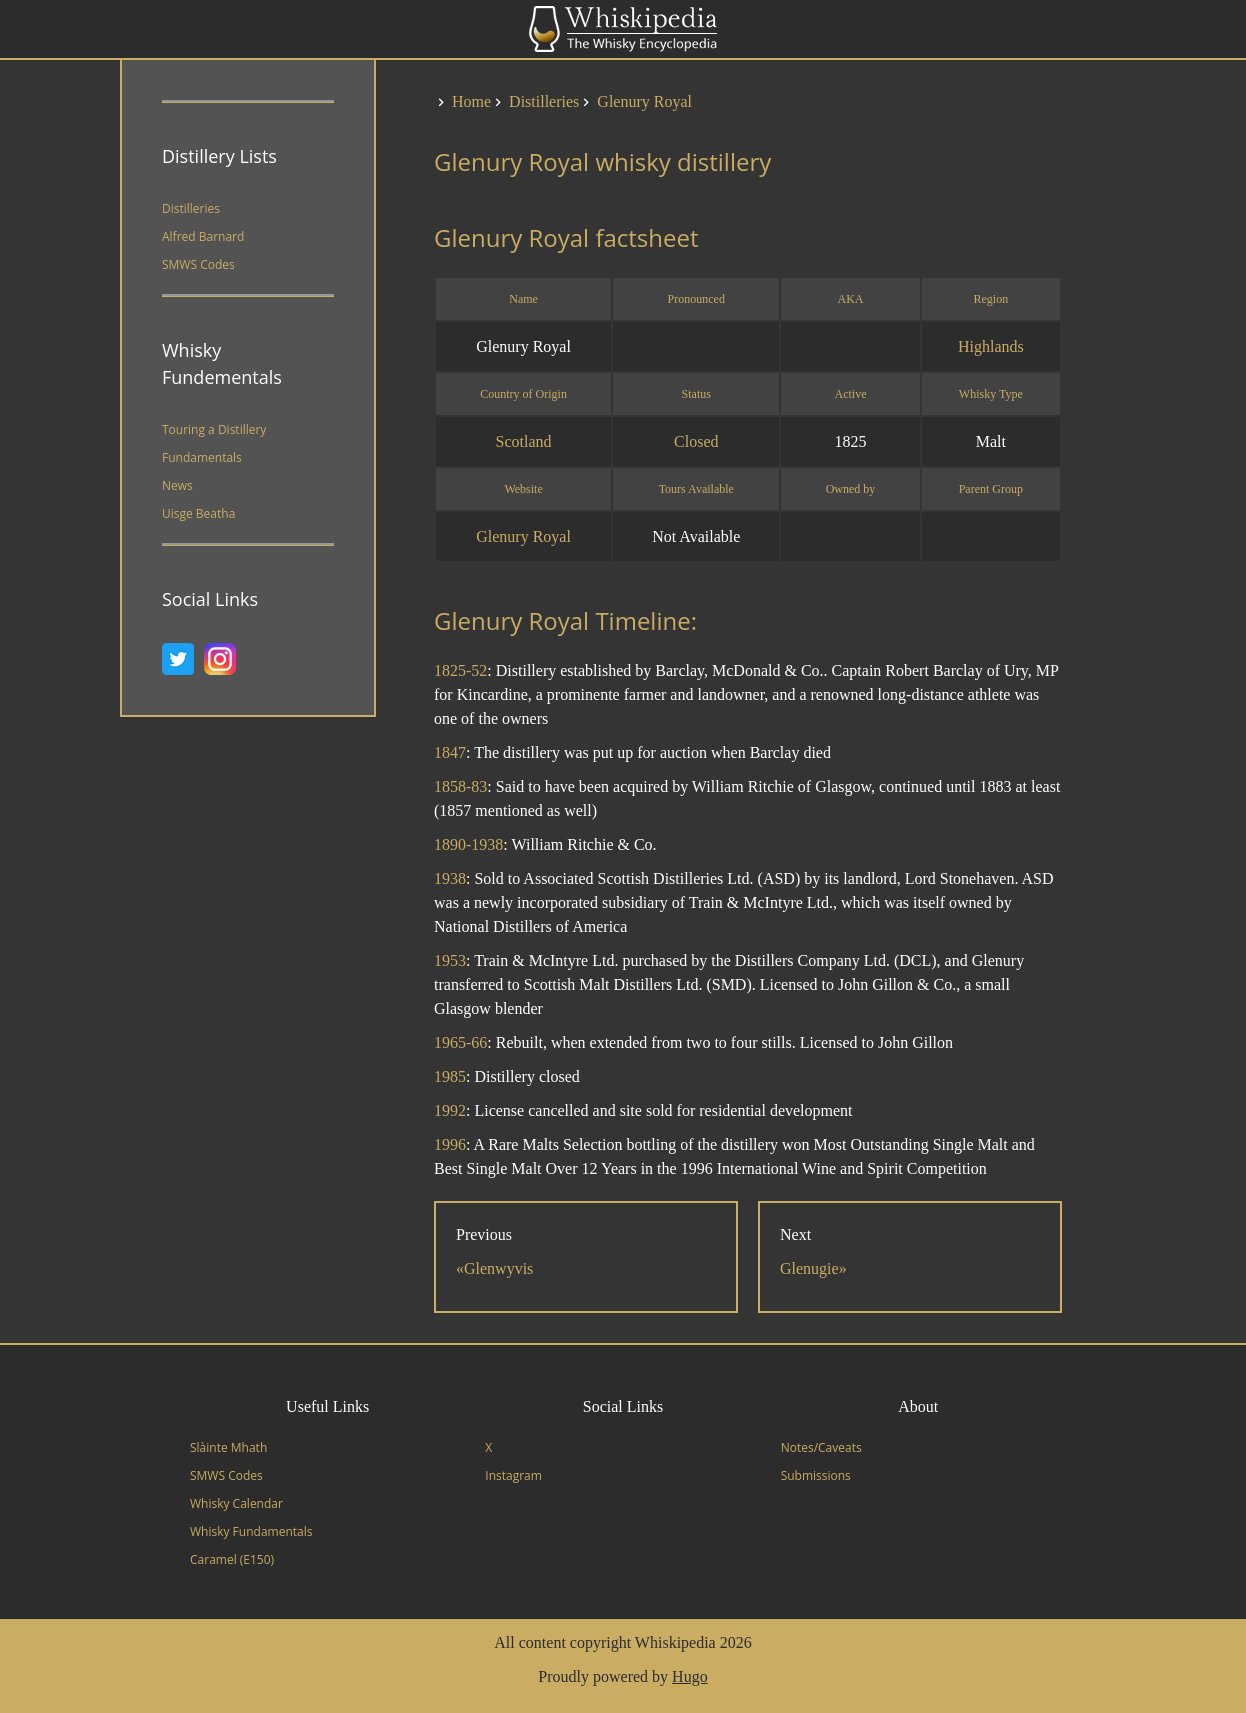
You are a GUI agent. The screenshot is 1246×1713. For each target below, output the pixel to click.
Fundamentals (202, 457)
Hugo (690, 1676)
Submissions (816, 1475)
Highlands (991, 346)
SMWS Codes (198, 264)
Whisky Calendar (236, 1503)
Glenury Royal (523, 536)
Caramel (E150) (232, 1559)
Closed (696, 441)
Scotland (524, 441)
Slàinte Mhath (228, 1447)
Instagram (513, 1475)
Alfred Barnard (203, 236)
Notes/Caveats (821, 1447)
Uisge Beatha (198, 513)
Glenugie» (813, 1268)
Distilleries (191, 208)
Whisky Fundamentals (251, 1531)
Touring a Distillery (214, 429)
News (177, 485)
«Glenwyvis (494, 1268)
